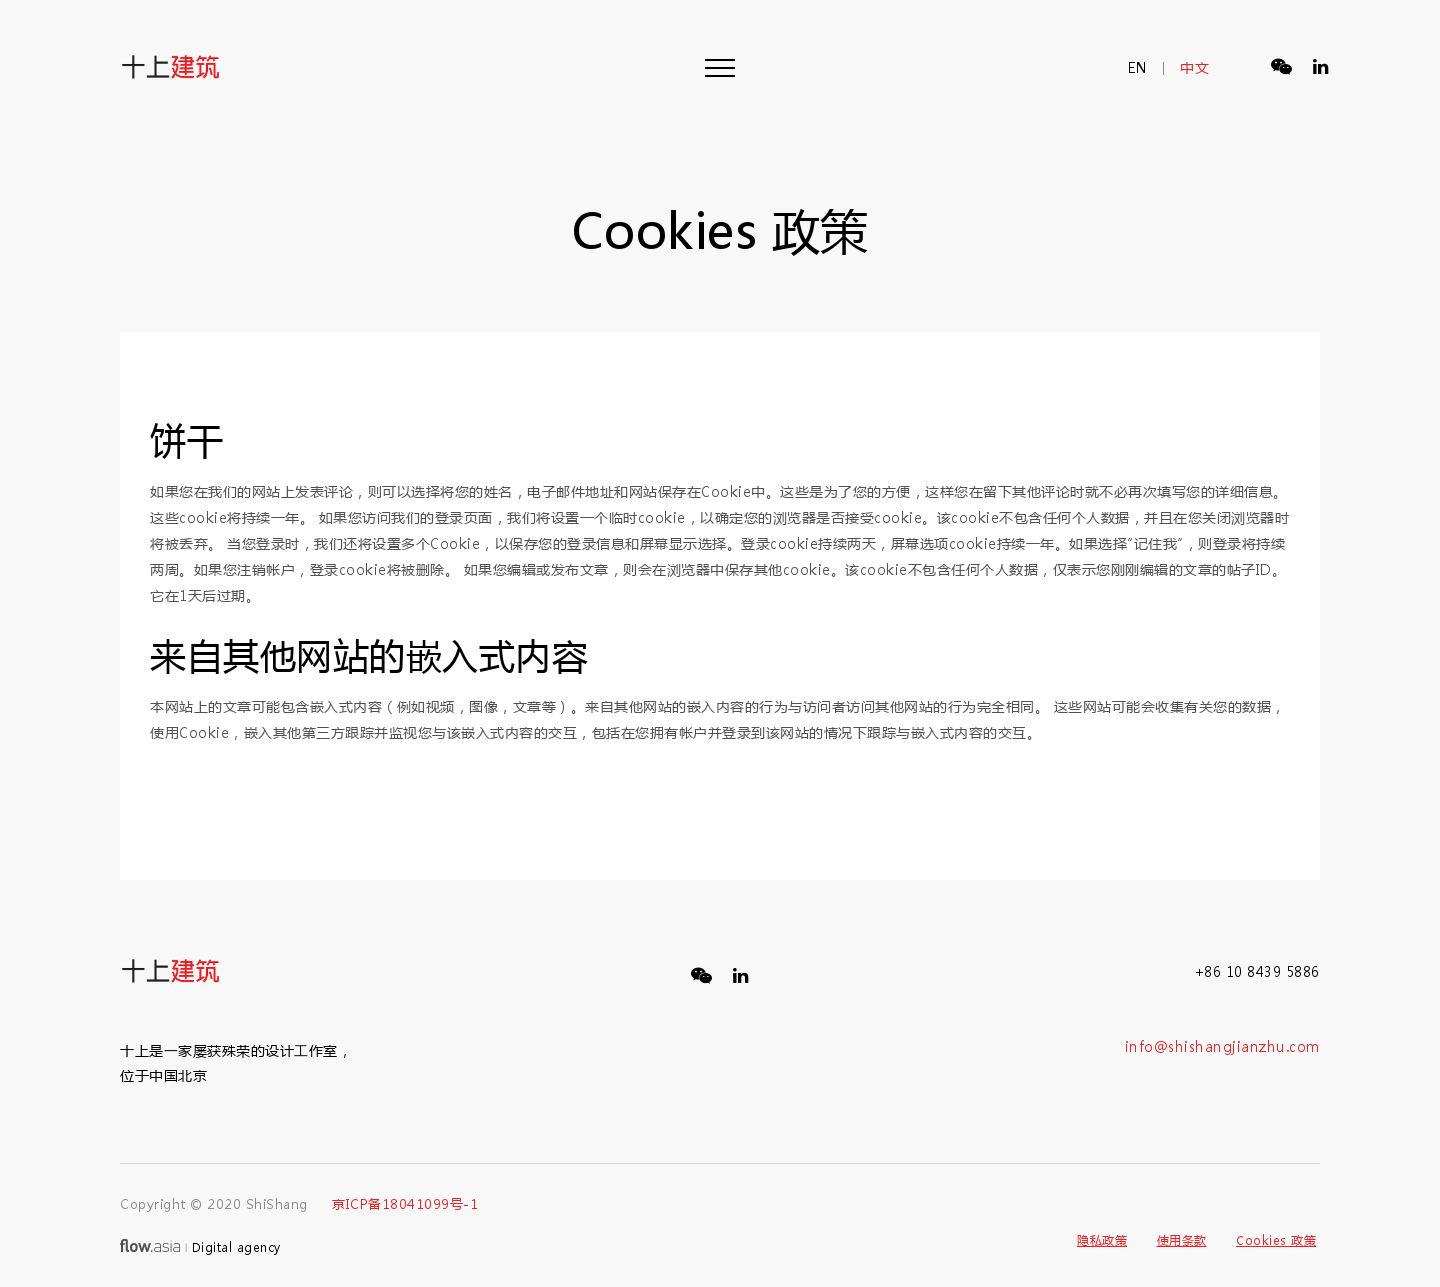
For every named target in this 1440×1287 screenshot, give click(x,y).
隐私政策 (1102, 1240)
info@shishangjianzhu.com (1222, 1046)
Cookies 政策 (1276, 1240)
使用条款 (1182, 1240)
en (1138, 67)
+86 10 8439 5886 (1257, 971)
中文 (1194, 67)
